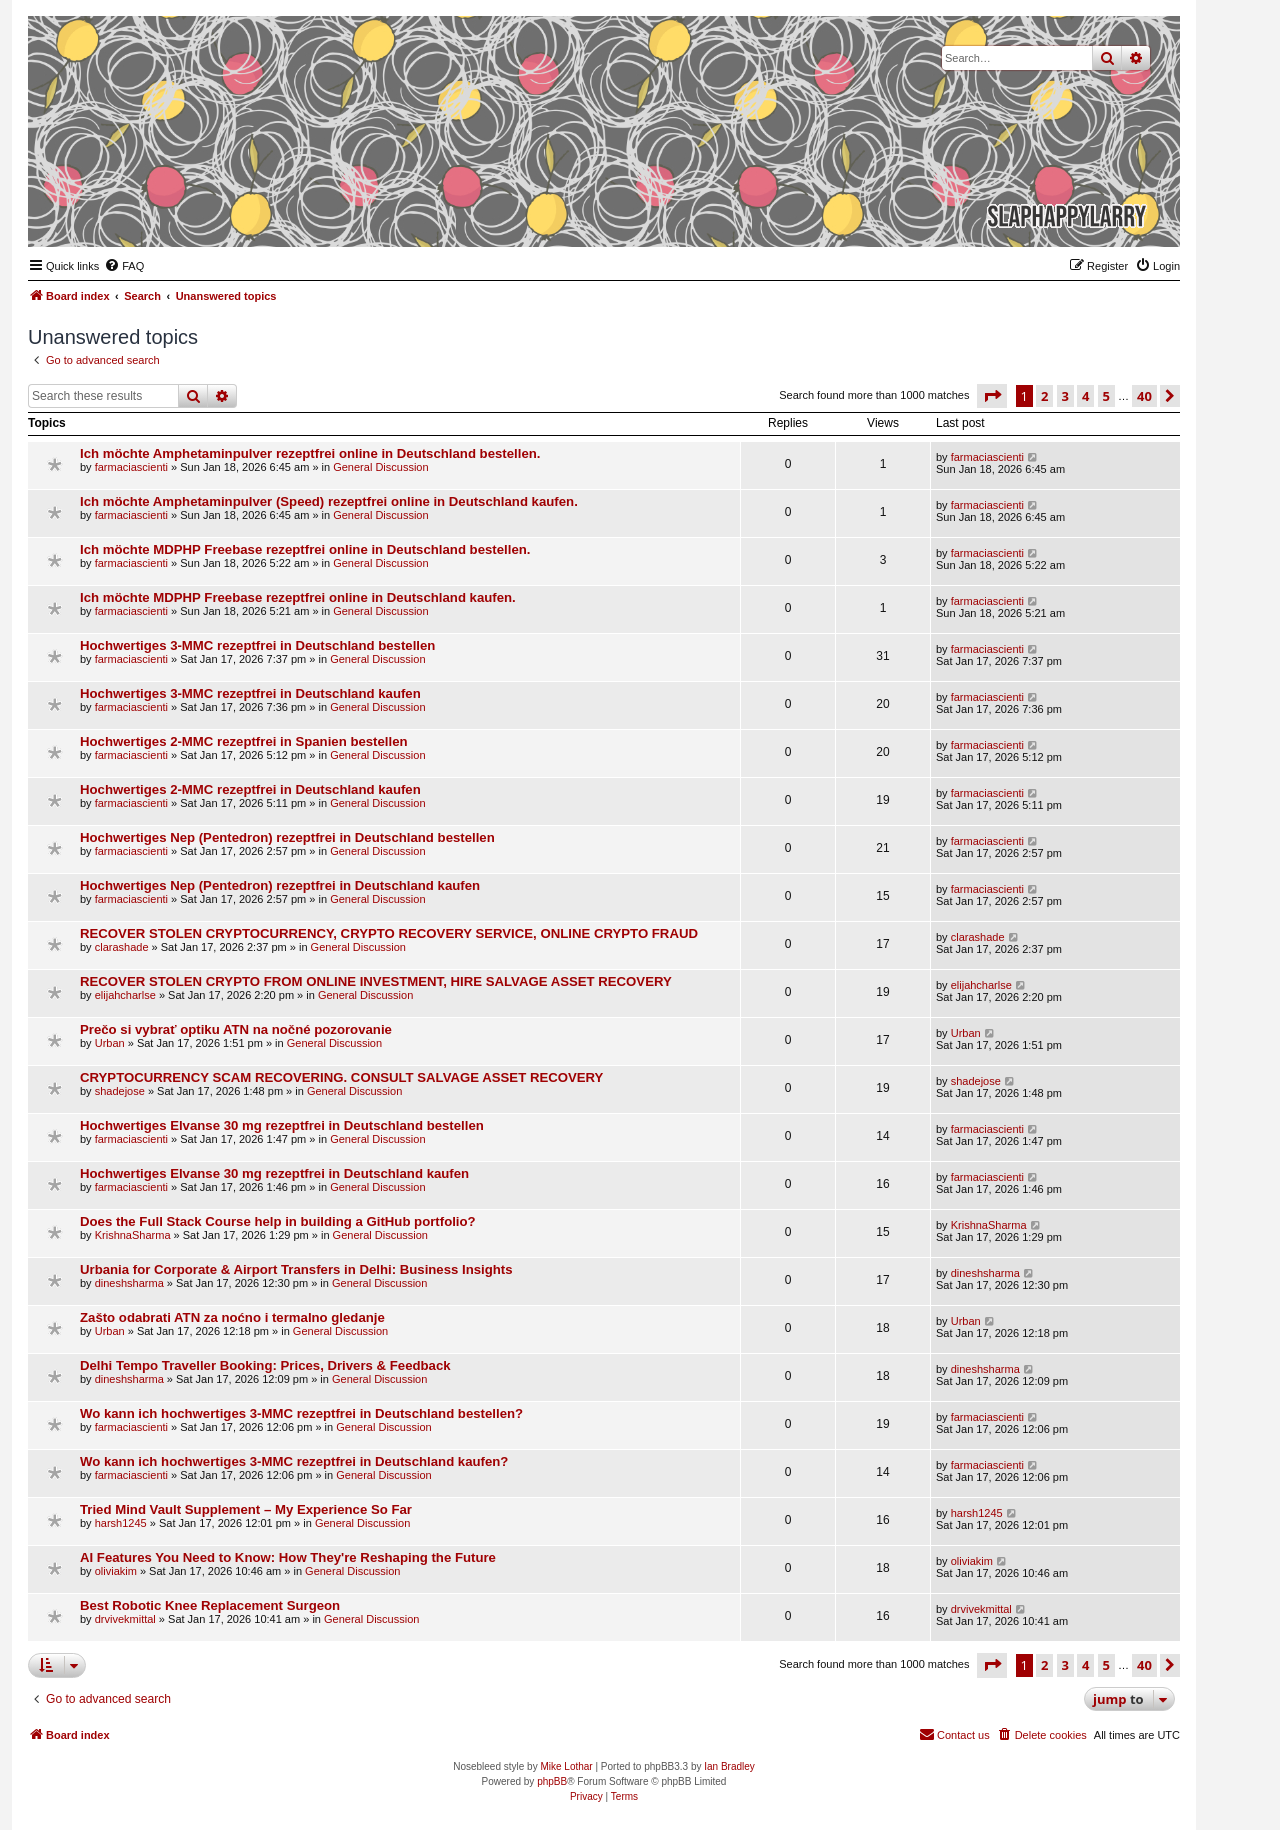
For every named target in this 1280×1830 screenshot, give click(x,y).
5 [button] (1106, 396)
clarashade (122, 947)
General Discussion (380, 467)
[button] (992, 396)
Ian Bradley (729, 1766)
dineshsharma (129, 1283)
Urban (110, 1043)
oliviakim (116, 1571)
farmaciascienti (131, 467)
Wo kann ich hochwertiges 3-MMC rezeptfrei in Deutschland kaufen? (294, 1461)
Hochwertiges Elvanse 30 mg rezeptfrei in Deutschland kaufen (274, 1173)
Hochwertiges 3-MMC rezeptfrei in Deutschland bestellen (257, 645)
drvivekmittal (125, 1619)
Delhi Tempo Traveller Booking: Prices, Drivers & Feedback (265, 1365)
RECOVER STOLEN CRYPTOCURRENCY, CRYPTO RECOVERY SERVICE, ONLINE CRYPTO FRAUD (389, 933)
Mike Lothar (566, 1766)
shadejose (120, 1091)
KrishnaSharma (133, 1235)
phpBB (552, 1781)
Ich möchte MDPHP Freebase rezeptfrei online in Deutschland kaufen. (298, 597)
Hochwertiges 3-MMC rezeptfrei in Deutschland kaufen (250, 693)
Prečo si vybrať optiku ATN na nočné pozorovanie (236, 1029)
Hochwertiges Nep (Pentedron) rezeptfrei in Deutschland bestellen (287, 837)
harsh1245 (121, 1523)
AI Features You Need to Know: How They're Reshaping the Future (288, 1557)
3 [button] (1065, 396)
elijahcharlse (125, 995)
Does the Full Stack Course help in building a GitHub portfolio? (278, 1221)
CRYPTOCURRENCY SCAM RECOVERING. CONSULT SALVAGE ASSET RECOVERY (341, 1077)
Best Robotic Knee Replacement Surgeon (210, 1605)
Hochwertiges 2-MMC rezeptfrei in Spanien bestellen (244, 741)
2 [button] (1044, 396)
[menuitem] (124, 266)
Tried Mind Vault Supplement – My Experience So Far (246, 1509)
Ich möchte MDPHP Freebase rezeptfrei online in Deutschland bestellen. (305, 549)
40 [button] (1144, 396)
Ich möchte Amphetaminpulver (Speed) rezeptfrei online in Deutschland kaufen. (329, 501)
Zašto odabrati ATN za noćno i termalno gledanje (232, 1317)
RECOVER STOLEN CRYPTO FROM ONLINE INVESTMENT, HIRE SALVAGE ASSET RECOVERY (376, 981)
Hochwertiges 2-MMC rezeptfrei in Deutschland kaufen (250, 789)
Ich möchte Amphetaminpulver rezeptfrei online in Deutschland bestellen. (310, 453)
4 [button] (1085, 396)
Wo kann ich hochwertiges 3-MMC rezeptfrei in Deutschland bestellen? (301, 1413)
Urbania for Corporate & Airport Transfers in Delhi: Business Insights (296, 1269)
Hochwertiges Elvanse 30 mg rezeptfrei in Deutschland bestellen (282, 1125)
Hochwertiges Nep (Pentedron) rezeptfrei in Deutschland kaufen (280, 885)
